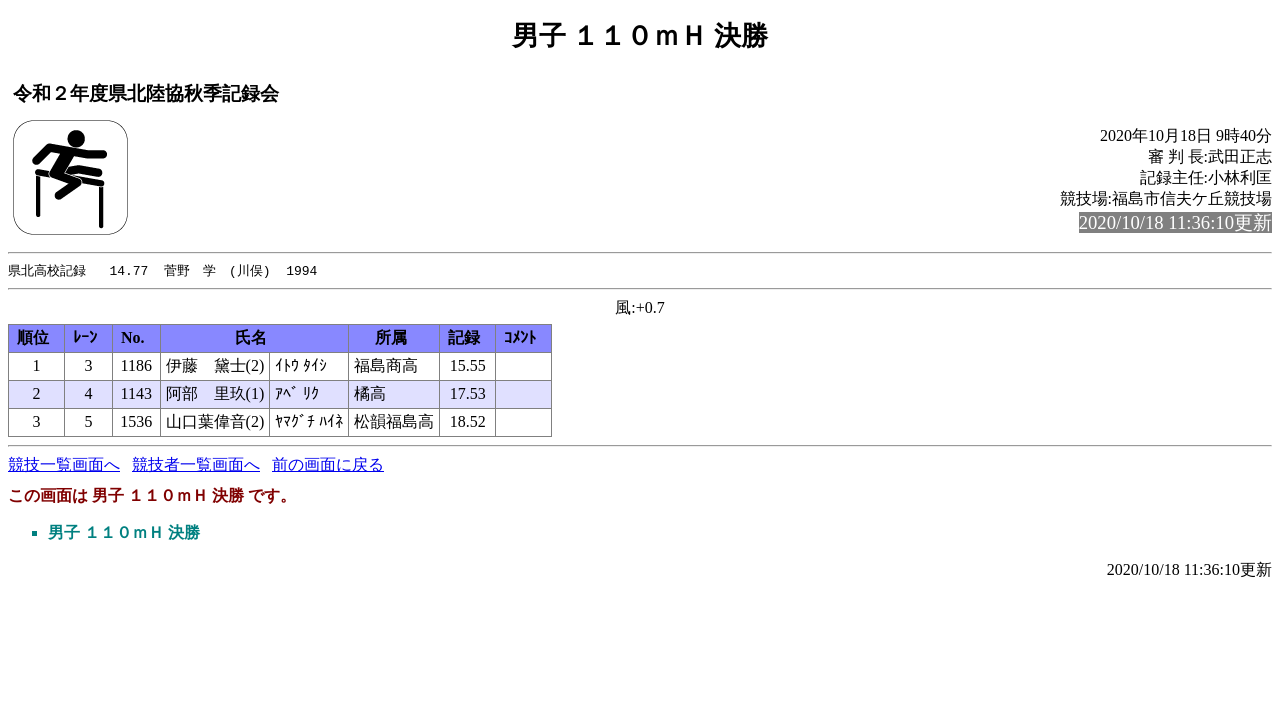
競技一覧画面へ (64, 465)
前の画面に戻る (328, 465)
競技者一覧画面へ (196, 465)
